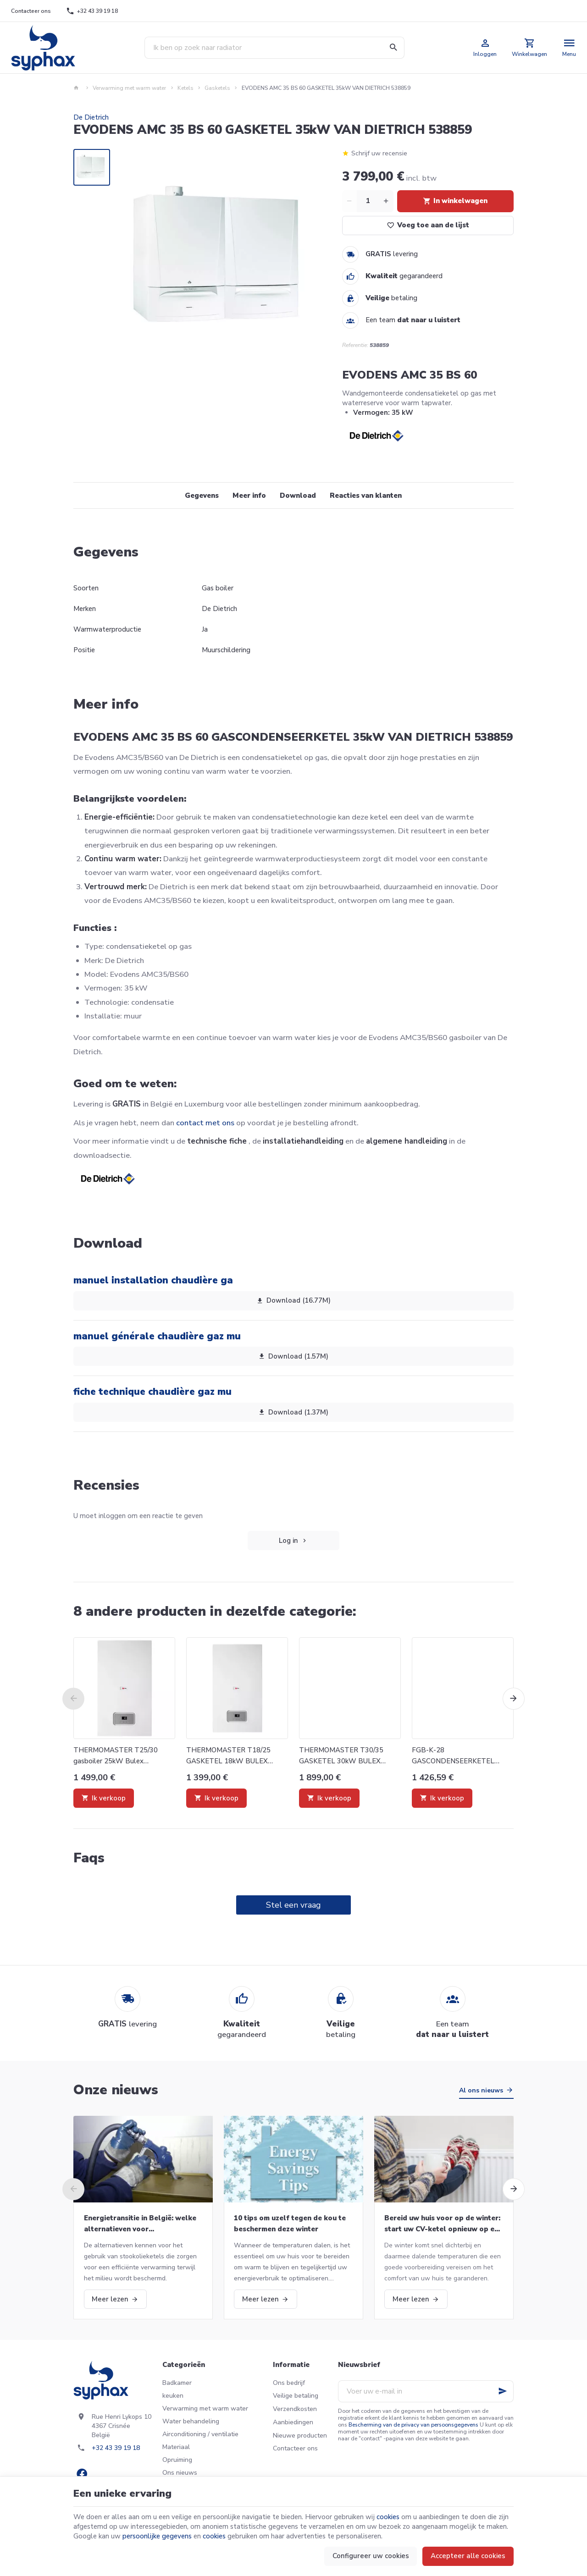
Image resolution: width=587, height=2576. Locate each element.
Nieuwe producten (300, 2435)
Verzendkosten (295, 2409)
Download (298, 495)
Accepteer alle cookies (468, 2555)
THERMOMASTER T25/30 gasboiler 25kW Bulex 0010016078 (115, 1756)
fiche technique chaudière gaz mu (152, 1391)
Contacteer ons (295, 2448)
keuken (172, 2395)
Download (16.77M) (293, 1301)
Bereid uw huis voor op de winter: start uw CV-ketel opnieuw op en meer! (442, 2224)
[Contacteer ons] (31, 11)
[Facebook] (81, 2474)
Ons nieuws (179, 2472)
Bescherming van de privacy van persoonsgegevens (413, 2424)
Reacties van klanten (366, 495)
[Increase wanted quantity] (386, 201)
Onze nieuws (115, 2090)
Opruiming (177, 2459)
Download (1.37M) (293, 1412)
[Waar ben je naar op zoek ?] (274, 48)
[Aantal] (368, 201)
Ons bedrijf (289, 2382)
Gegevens (202, 495)
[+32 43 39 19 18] (92, 11)
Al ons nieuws (481, 2090)
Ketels (185, 88)
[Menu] (569, 47)
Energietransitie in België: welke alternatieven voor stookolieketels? (140, 2224)
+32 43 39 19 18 (116, 2448)
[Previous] (73, 1699)
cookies (388, 2516)
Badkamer (177, 2382)
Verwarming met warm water (129, 88)
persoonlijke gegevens (157, 2536)
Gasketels (217, 88)
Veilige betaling (295, 2395)
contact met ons (205, 1122)
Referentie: (355, 345)
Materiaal (176, 2447)
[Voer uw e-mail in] (426, 2391)
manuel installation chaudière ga (153, 1280)
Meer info (249, 495)
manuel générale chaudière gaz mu (157, 1336)
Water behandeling (190, 2421)
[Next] (514, 1699)
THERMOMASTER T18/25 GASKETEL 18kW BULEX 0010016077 (228, 1756)
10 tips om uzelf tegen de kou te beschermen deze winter (290, 2223)
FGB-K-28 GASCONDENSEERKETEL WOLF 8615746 (453, 1756)
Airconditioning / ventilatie (200, 2434)
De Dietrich (91, 117)
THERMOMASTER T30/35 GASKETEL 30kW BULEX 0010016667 (341, 1756)
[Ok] (503, 2391)
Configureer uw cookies (370, 2555)
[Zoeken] (393, 48)
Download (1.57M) (293, 1356)
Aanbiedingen (293, 2422)
